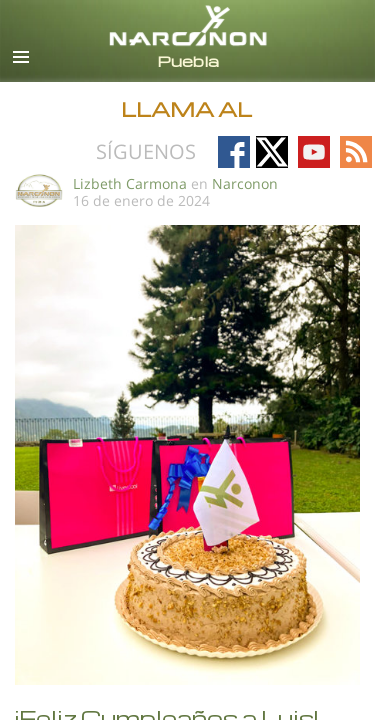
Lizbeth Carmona (130, 183)
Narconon (245, 183)
